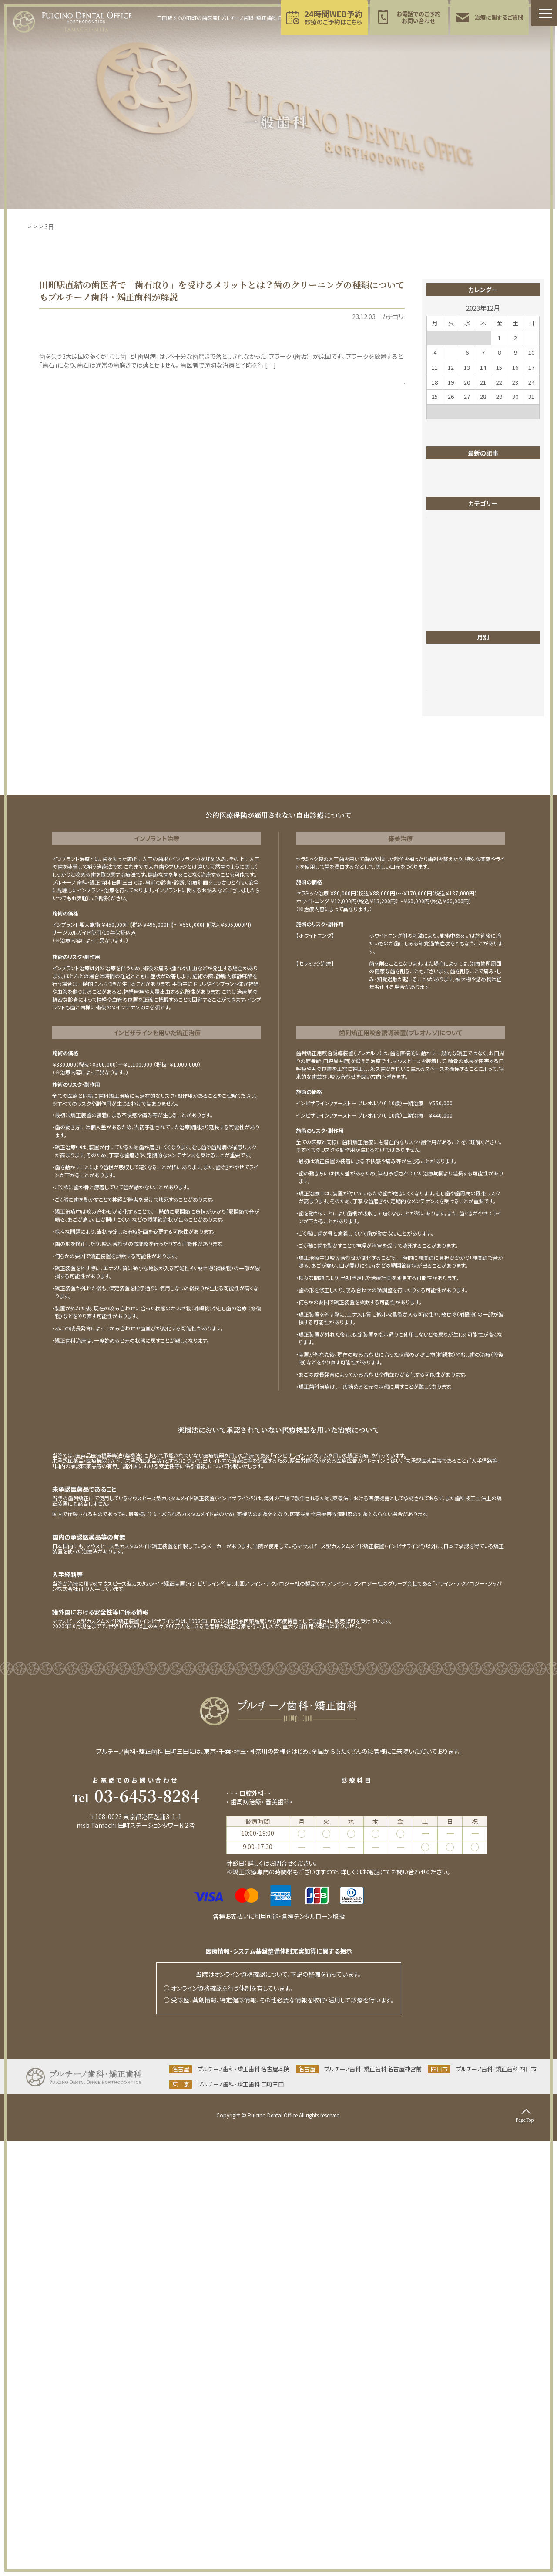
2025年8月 (448, 1090)
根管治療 (445, 852)
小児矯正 (445, 800)
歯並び (442, 878)
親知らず (444, 943)
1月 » (533, 426)
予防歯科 (238, 2236)
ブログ (441, 682)
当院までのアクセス (135, 2279)
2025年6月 (448, 1116)
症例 (439, 904)
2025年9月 (448, 1077)
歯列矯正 (445, 891)
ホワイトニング (452, 695)
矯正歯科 (445, 930)
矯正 (439, 917)
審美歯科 (445, 787)
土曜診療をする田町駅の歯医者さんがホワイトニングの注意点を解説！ (483, 597)
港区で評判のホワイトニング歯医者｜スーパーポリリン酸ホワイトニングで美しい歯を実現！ (485, 510)
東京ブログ (448, 839)
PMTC (320, 316)
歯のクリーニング (382, 316)
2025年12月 (449, 1037)
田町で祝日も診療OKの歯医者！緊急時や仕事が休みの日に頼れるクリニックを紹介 (485, 540)
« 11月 (435, 426)
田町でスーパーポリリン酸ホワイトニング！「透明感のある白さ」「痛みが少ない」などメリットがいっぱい (485, 479)
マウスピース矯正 (456, 721)
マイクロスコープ (456, 708)
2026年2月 (448, 1011)
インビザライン (452, 656)
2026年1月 (448, 1024)
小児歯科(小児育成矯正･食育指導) (358, 2227)
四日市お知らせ (453, 774)
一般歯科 (344, 316)
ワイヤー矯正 (450, 734)
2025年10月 (449, 1064)
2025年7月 (448, 1103)
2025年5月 (448, 1129)
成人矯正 (445, 813)
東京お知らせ (450, 826)
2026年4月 (448, 998)
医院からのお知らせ (459, 760)
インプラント (449, 669)
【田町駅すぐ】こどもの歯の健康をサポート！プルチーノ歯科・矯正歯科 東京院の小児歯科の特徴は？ (486, 571)
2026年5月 (448, 985)
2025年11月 (449, 1051)
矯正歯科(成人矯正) (281, 2227)
